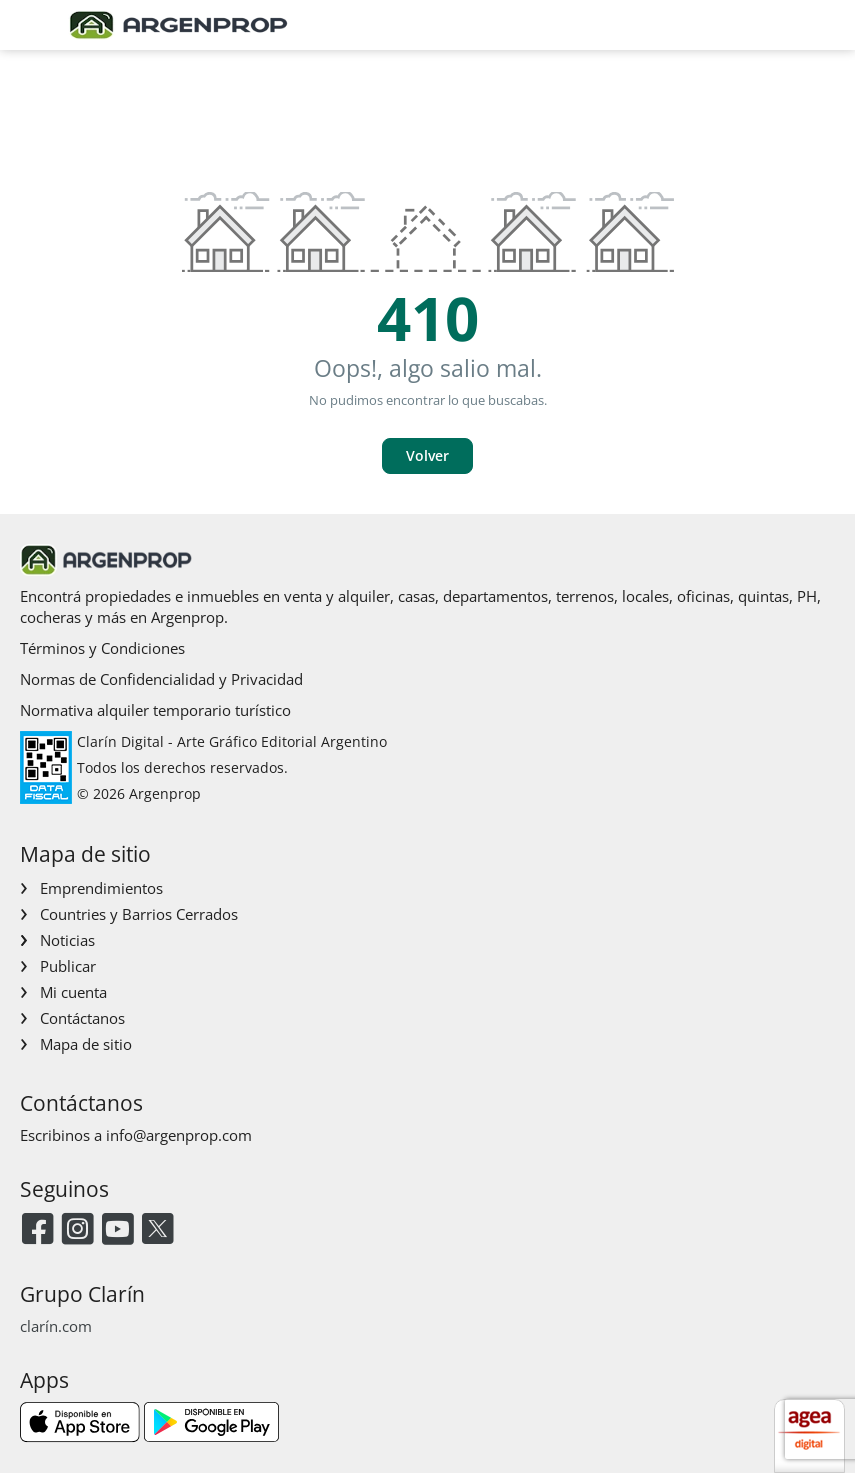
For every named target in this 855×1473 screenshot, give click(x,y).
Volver (427, 455)
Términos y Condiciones (102, 648)
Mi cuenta (73, 992)
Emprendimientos (101, 888)
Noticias (67, 940)
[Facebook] (37, 1230)
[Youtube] (117, 1230)
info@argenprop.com (179, 1135)
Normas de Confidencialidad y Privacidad (161, 679)
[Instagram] (77, 1230)
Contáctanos (82, 1018)
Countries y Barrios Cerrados (139, 914)
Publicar (68, 966)
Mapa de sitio (86, 1044)
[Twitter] (157, 1230)
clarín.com (56, 1326)
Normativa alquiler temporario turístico (155, 710)
